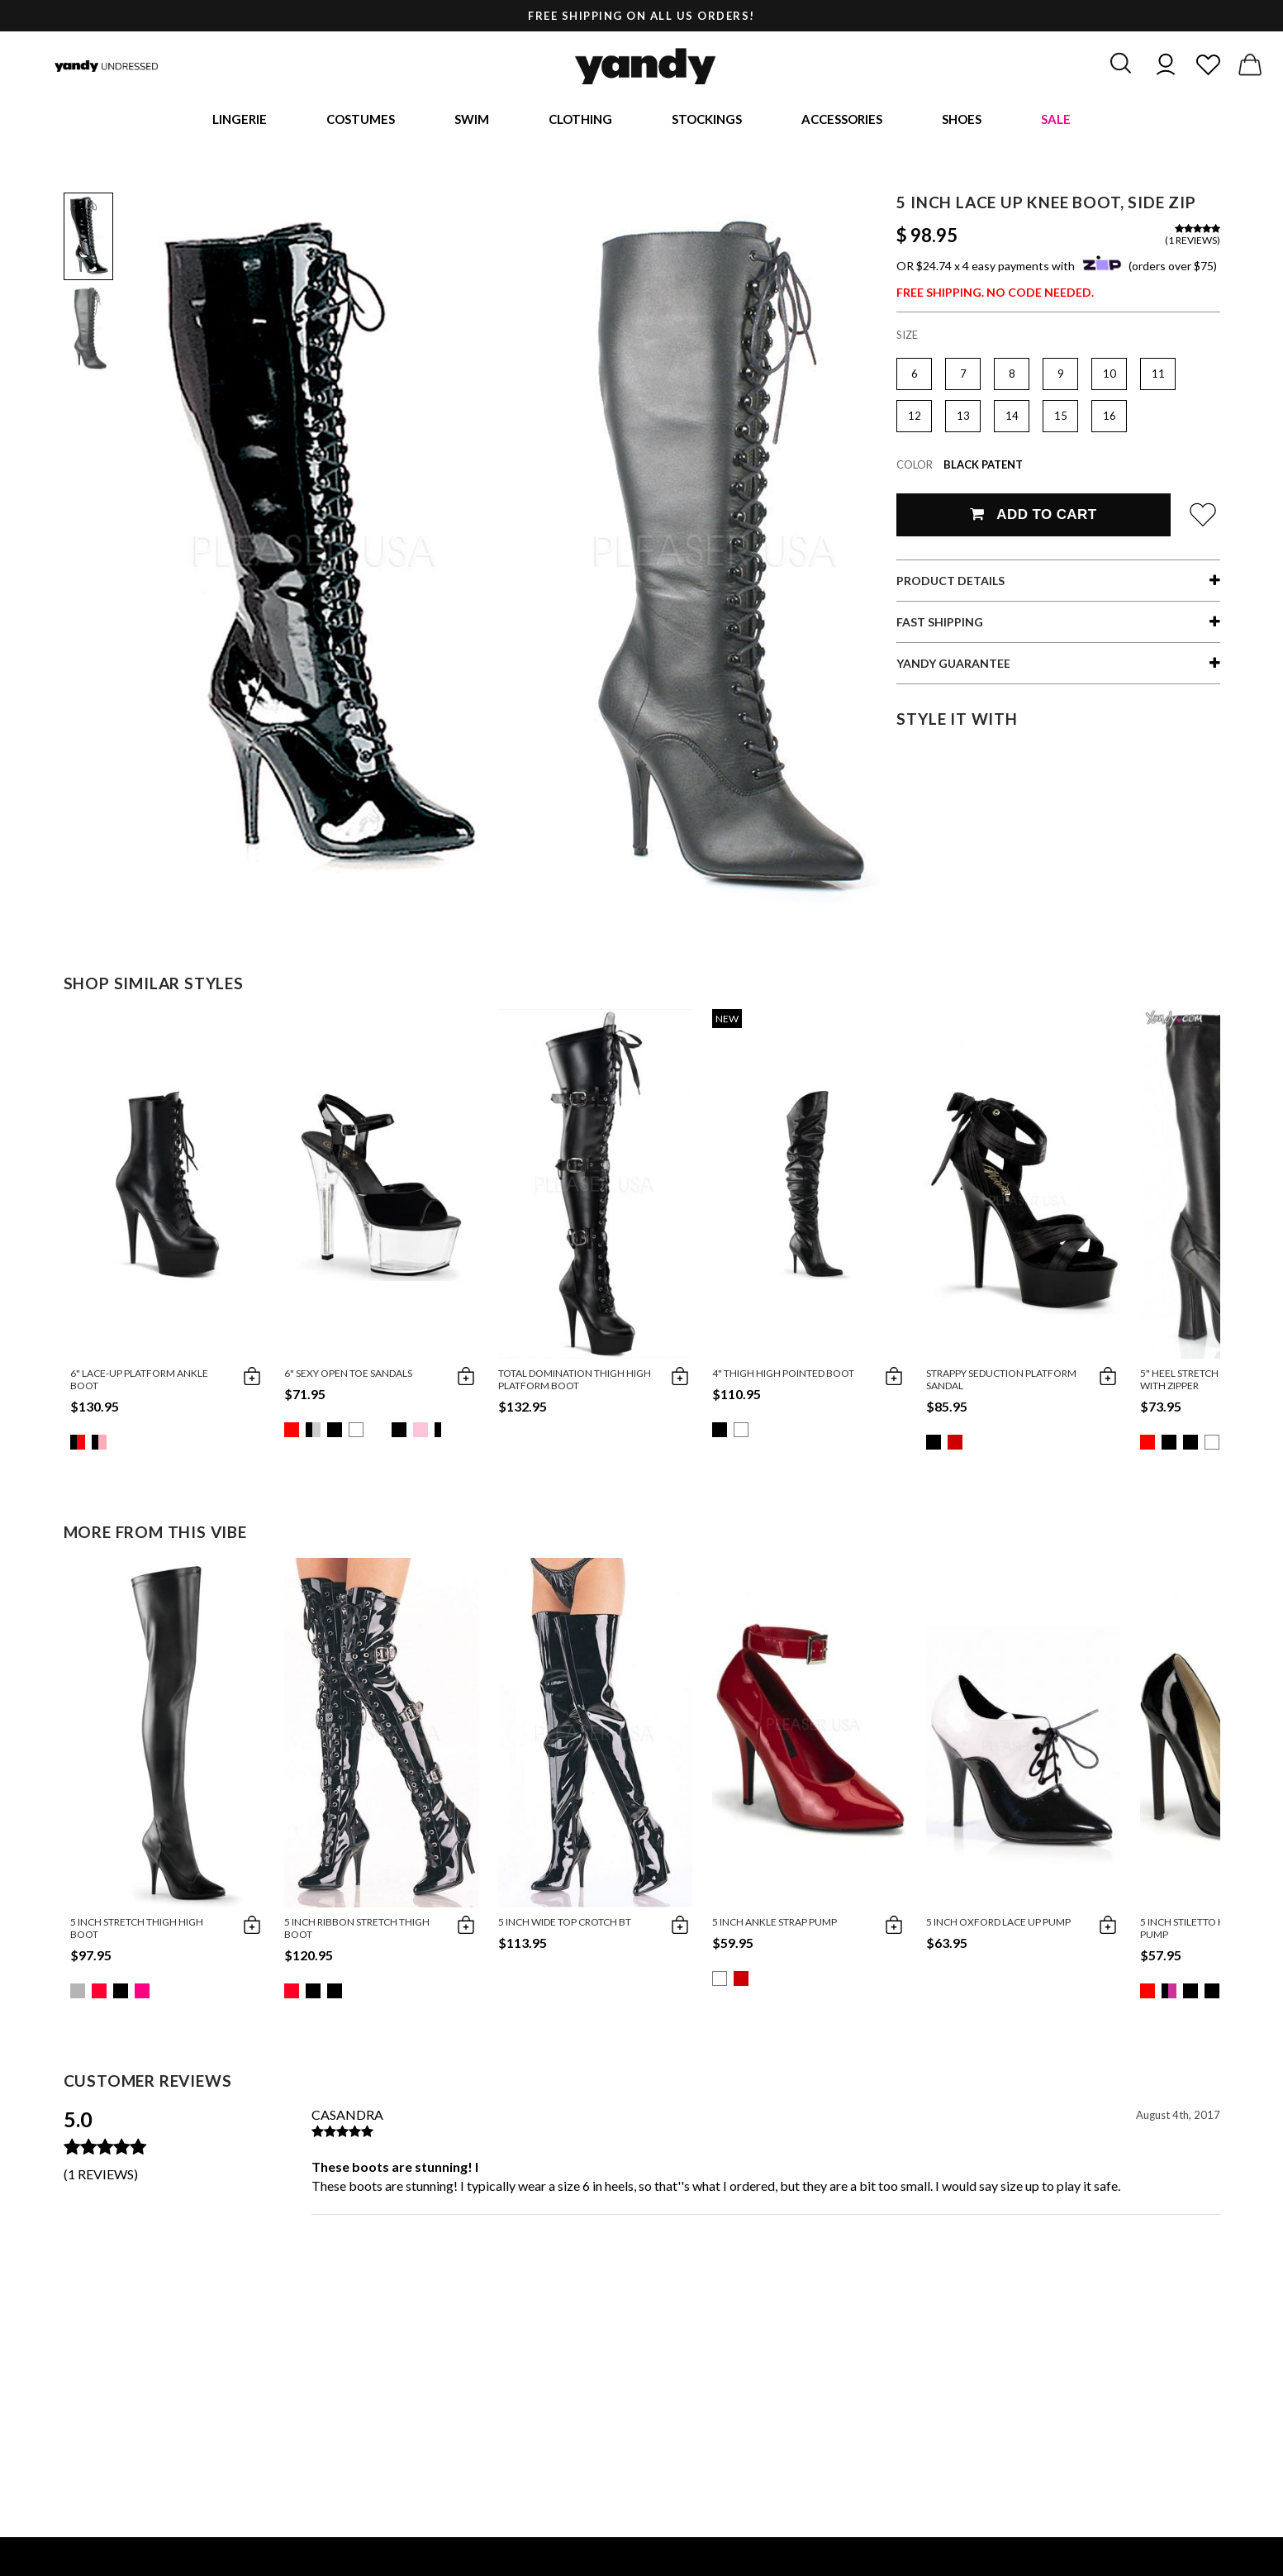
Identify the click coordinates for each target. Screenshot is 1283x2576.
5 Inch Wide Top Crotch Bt (564, 1924)
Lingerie (239, 119)
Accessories (841, 119)
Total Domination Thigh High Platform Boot (574, 1381)
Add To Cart (1033, 517)
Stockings (707, 119)
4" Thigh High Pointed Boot (783, 1375)
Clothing (580, 119)
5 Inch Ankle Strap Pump (774, 1924)
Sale (1056, 119)
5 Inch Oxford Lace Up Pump (998, 1924)
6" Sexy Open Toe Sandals (348, 1375)
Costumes (360, 119)
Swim (471, 119)
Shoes (961, 119)
